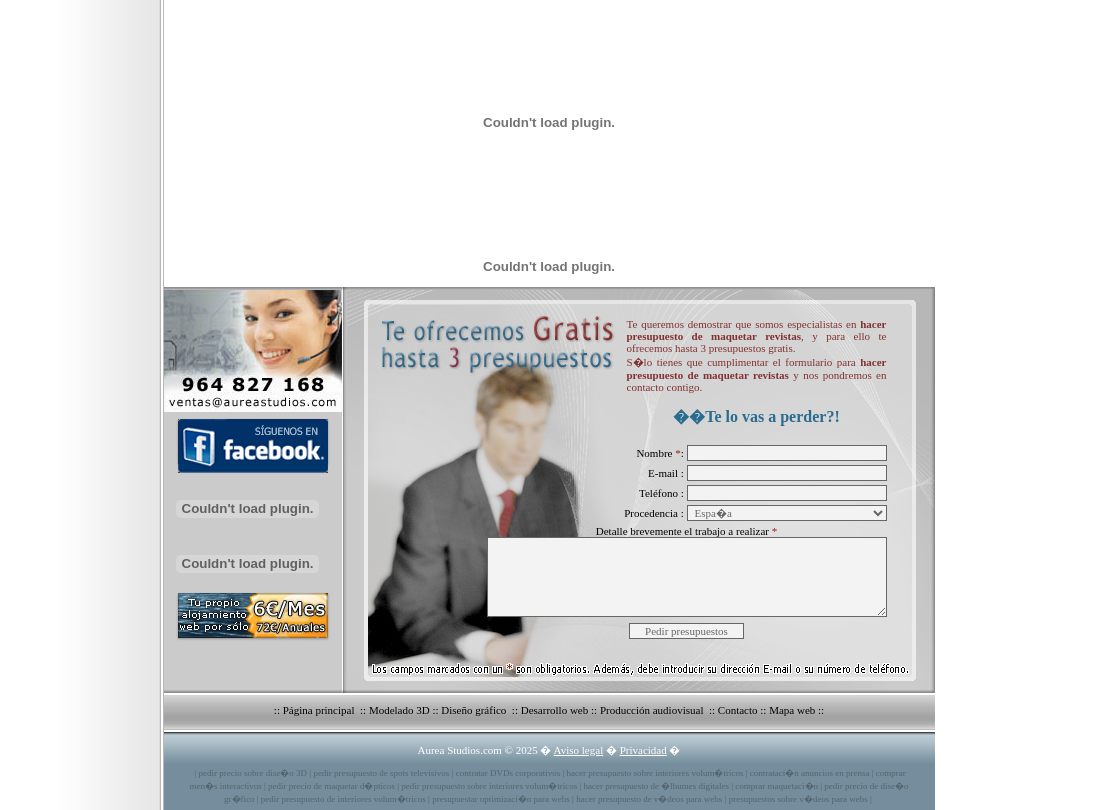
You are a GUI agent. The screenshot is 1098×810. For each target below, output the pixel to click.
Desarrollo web (555, 710)
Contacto (738, 710)
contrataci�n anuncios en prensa (810, 773)
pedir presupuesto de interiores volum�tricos (343, 799)
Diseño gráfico (475, 710)
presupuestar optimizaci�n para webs (501, 799)
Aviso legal (579, 750)
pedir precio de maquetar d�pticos (331, 786)
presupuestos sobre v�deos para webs (798, 799)
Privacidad (643, 750)
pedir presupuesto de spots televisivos (381, 773)
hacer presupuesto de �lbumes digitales (656, 786)
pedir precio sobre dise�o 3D (253, 773)
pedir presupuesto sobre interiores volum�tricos (489, 786)
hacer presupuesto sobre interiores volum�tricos (654, 773)
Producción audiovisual (653, 710)
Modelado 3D (399, 710)
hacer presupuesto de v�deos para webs (649, 799)
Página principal (320, 710)
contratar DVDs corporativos (508, 773)
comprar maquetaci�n (776, 786)
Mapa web (792, 710)
